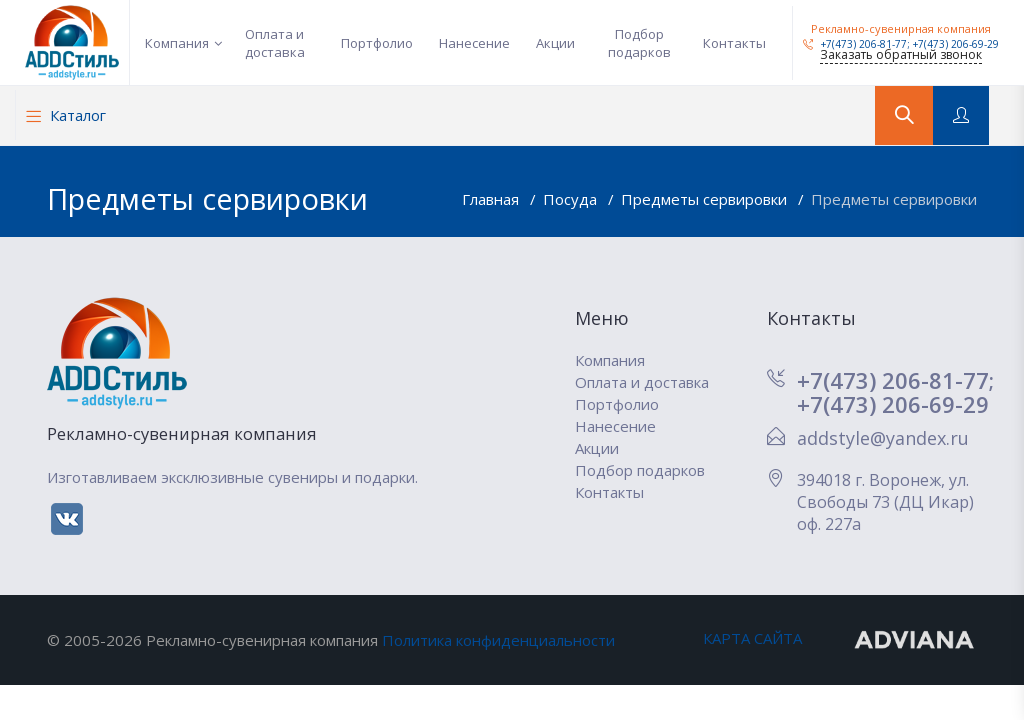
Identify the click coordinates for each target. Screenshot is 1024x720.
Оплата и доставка (275, 43)
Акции (555, 43)
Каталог (66, 115)
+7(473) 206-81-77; (895, 380)
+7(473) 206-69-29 (956, 44)
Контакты (734, 43)
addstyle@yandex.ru (883, 438)
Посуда (572, 199)
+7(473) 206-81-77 (855, 44)
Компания (177, 43)
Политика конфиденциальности (498, 640)
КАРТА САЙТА (752, 638)
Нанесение (474, 43)
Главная (492, 199)
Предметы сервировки (706, 199)
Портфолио (377, 43)
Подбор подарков (639, 43)
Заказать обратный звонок (901, 54)
